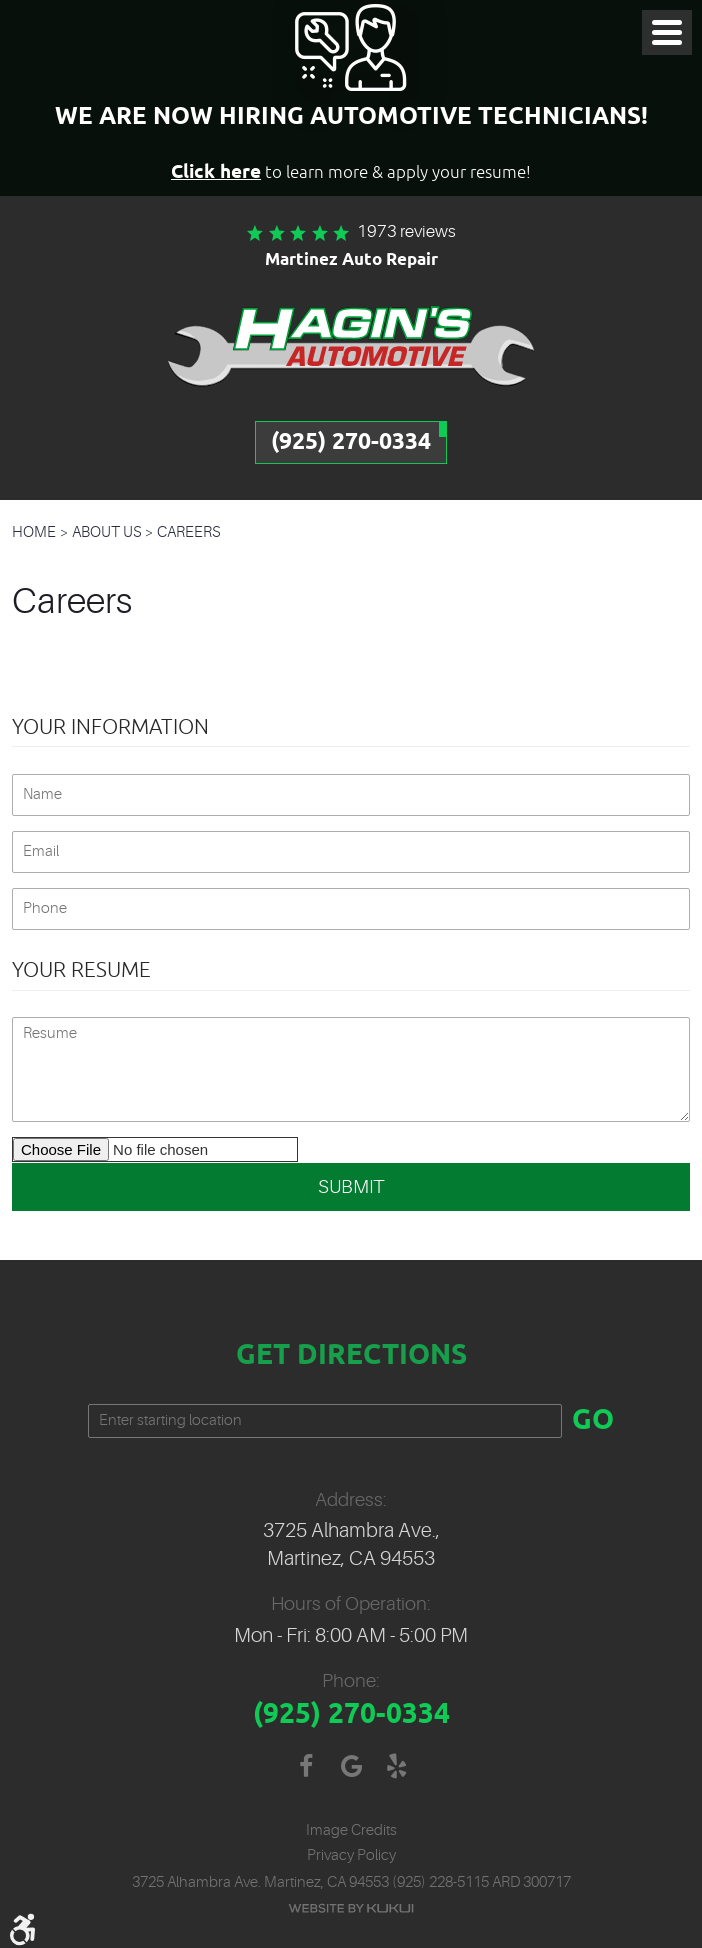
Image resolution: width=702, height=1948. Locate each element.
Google (351, 1767)
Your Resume (81, 969)
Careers (189, 532)
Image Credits (351, 1830)
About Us (107, 532)
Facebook (306, 1767)
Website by (351, 1908)
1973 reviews (406, 231)
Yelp (396, 1767)
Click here (216, 172)
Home (34, 532)
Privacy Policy (351, 1855)
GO (593, 1421)
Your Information (110, 726)
